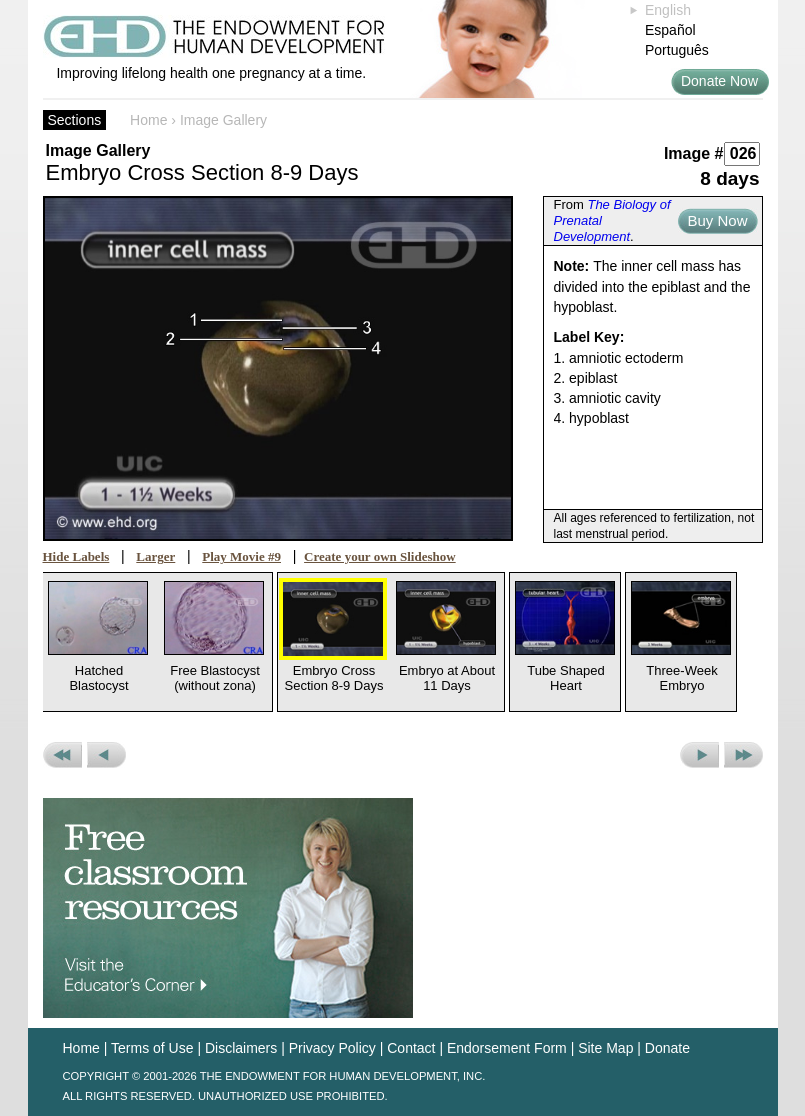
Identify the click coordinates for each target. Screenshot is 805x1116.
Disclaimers (241, 1048)
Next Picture (699, 755)
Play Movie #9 (241, 556)
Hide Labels (76, 556)
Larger (155, 556)
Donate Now (719, 81)
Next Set (743, 755)
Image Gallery (223, 120)
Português (677, 50)
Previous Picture (106, 755)
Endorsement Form (507, 1048)
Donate (667, 1048)
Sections (75, 120)
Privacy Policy (332, 1048)
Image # (694, 153)
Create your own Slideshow (380, 556)
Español (670, 30)
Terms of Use (152, 1048)
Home (148, 120)
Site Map (605, 1048)
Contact (411, 1048)
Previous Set (62, 755)
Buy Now (717, 220)
